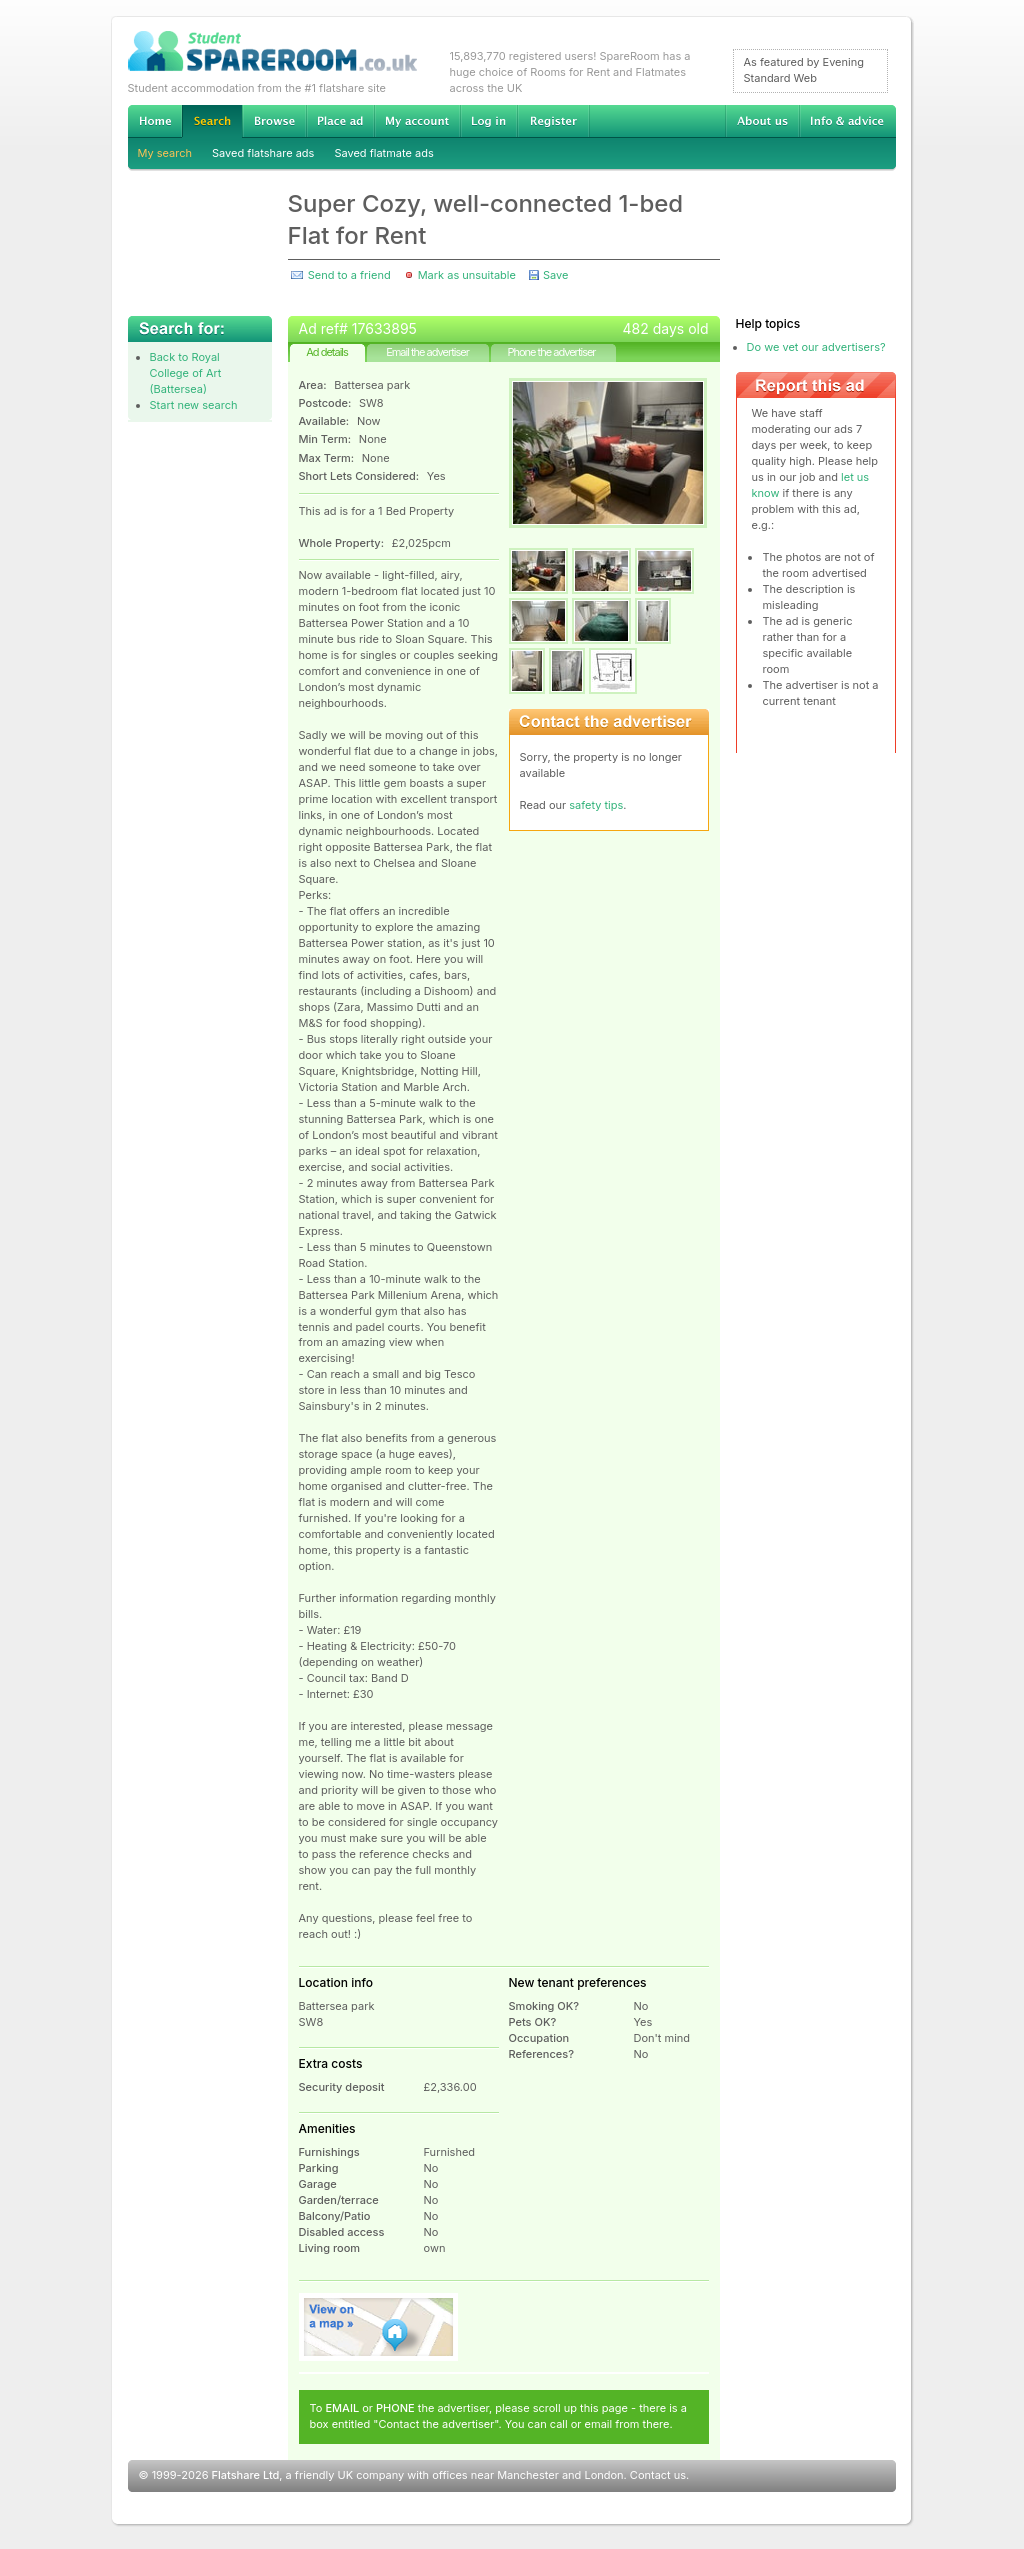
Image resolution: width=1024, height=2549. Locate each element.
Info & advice (847, 121)
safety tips (596, 805)
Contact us (658, 2475)
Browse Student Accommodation (274, 121)
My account (417, 121)
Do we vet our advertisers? (816, 347)
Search (212, 121)
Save (555, 275)
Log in (488, 121)
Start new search (194, 405)
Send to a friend (349, 275)
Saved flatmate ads (383, 153)
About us (762, 121)
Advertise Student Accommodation (340, 121)
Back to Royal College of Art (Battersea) (186, 373)
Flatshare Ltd (246, 2475)
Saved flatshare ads (263, 153)
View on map (379, 2327)
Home (155, 121)
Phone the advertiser (551, 352)
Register (553, 121)
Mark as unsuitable (467, 275)
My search (165, 153)
